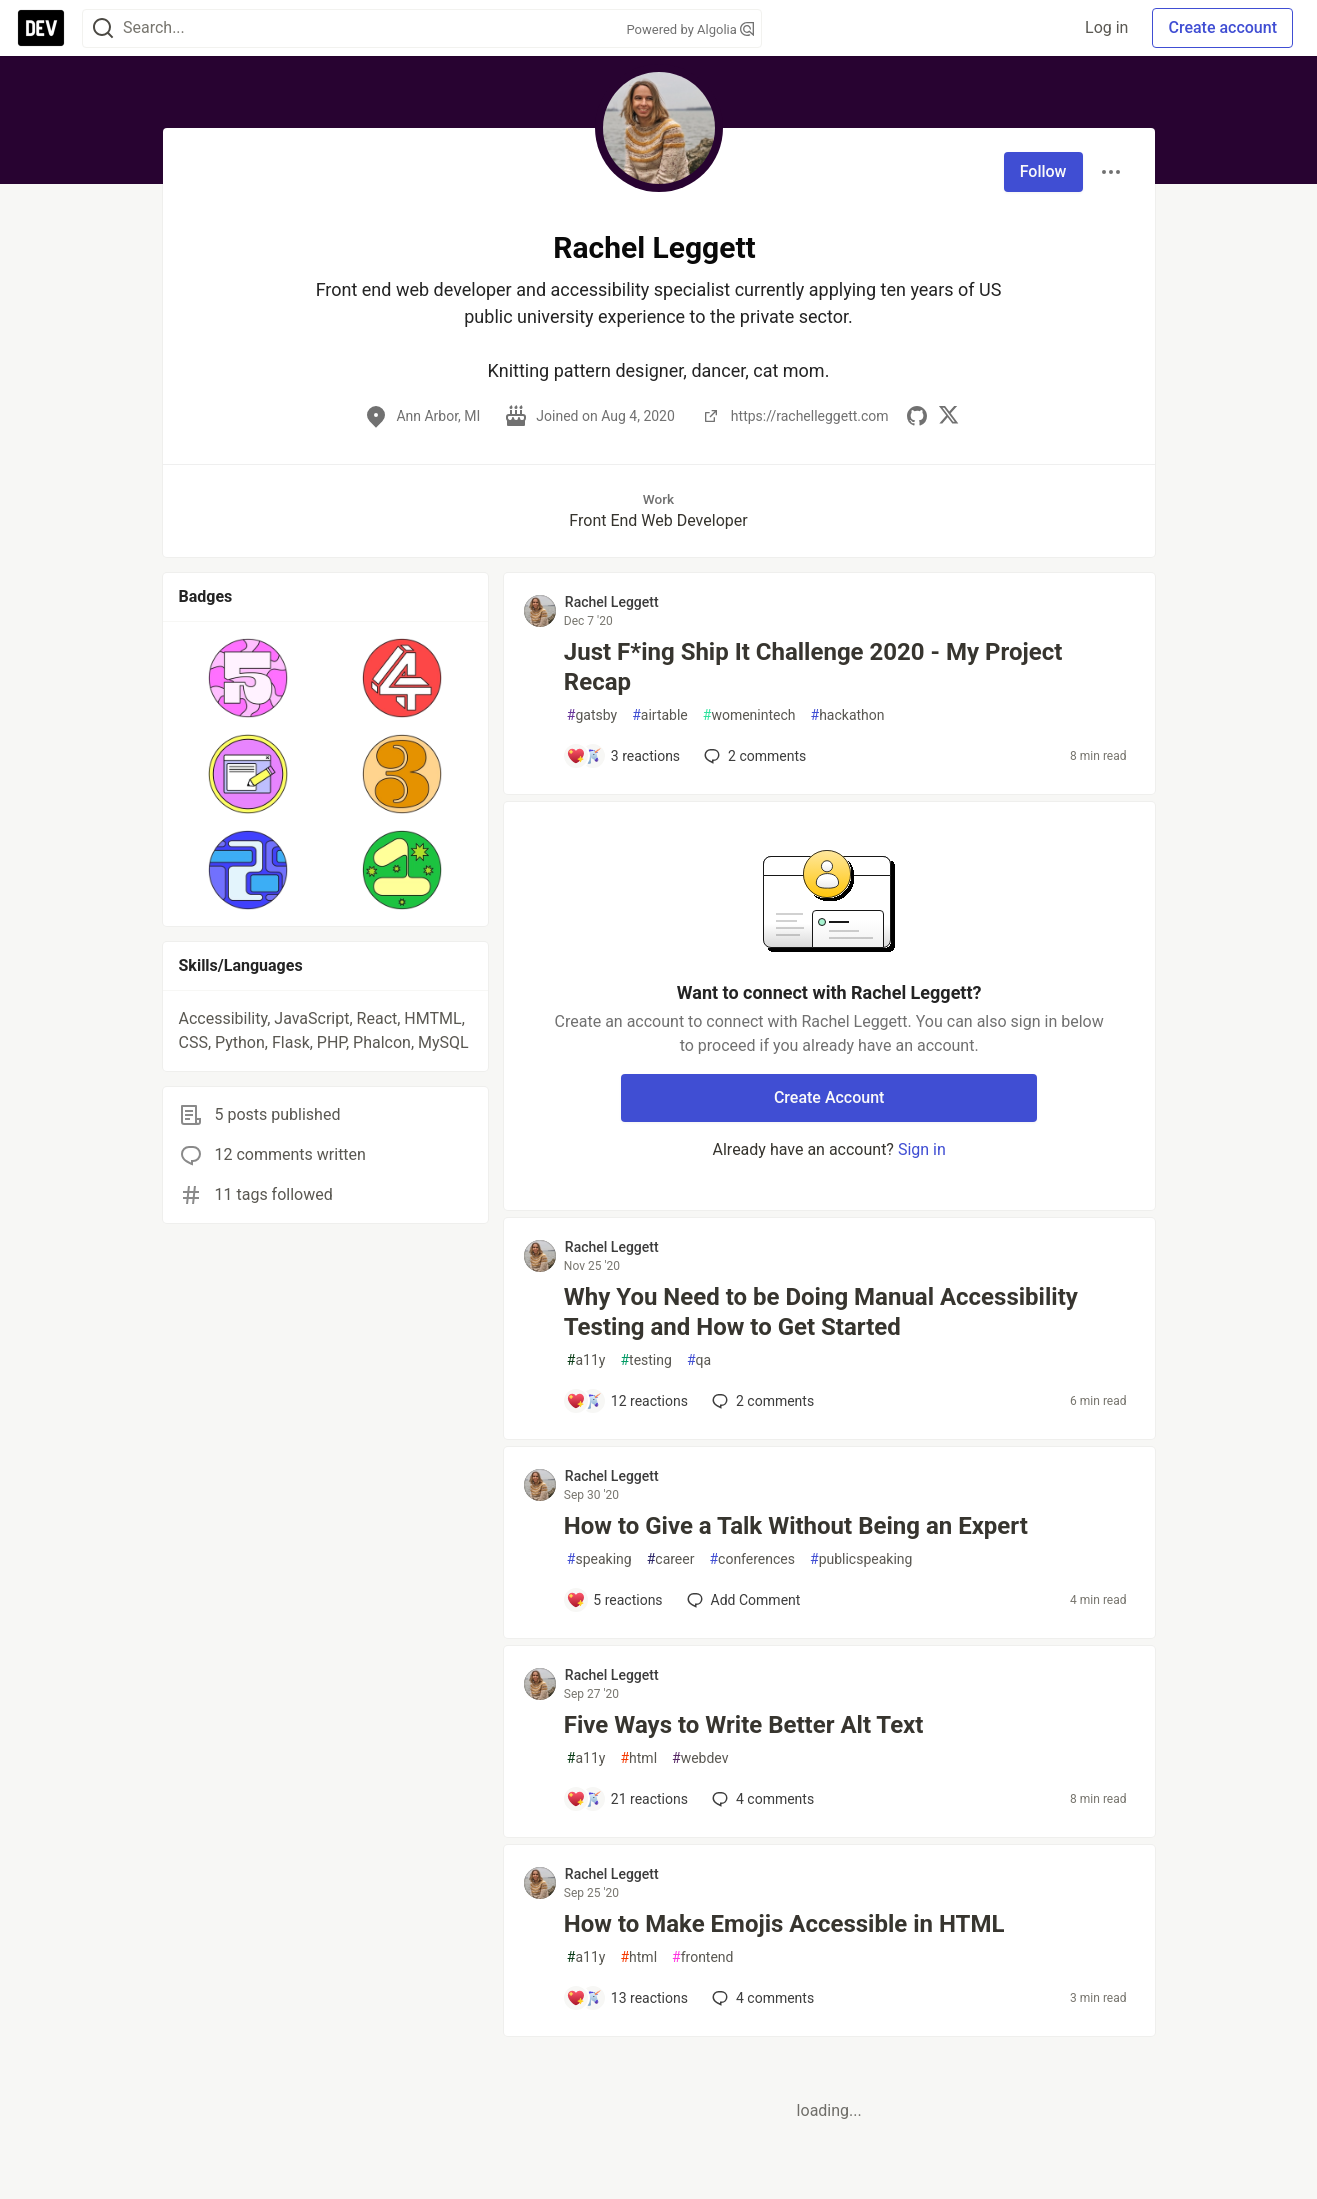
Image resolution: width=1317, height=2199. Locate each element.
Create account (1222, 27)
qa (699, 1360)
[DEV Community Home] (41, 28)
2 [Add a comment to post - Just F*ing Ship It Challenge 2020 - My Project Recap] (753, 756)
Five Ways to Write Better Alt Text (744, 1725)
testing (645, 1360)
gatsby (592, 715)
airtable (660, 715)
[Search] (103, 28)
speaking (599, 1559)
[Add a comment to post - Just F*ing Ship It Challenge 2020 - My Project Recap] (623, 756)
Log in (1106, 27)
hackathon (848, 715)
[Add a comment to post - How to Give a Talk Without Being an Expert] (614, 1600)
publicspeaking (861, 1559)
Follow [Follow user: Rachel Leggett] (1043, 171)
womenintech (749, 715)
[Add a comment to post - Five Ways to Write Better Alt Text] (627, 1799)
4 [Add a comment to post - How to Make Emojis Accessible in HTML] (761, 1998)
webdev (700, 1758)
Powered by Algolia (690, 29)
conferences (752, 1559)
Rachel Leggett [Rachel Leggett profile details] (612, 602)
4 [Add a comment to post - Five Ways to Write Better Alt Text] (761, 1799)
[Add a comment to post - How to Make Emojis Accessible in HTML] (627, 1998)
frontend (702, 1957)
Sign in (922, 1149)
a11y (586, 1360)
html (638, 1758)
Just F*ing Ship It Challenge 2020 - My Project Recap (813, 667)
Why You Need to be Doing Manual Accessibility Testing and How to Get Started (821, 1312)
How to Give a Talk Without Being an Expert (796, 1526)
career (671, 1559)
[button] (248, 678)
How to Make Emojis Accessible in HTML (784, 1924)
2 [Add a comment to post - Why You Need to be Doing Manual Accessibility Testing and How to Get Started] (761, 1401)
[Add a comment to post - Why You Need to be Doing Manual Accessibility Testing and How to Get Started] (627, 1401)
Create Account (829, 1097)
